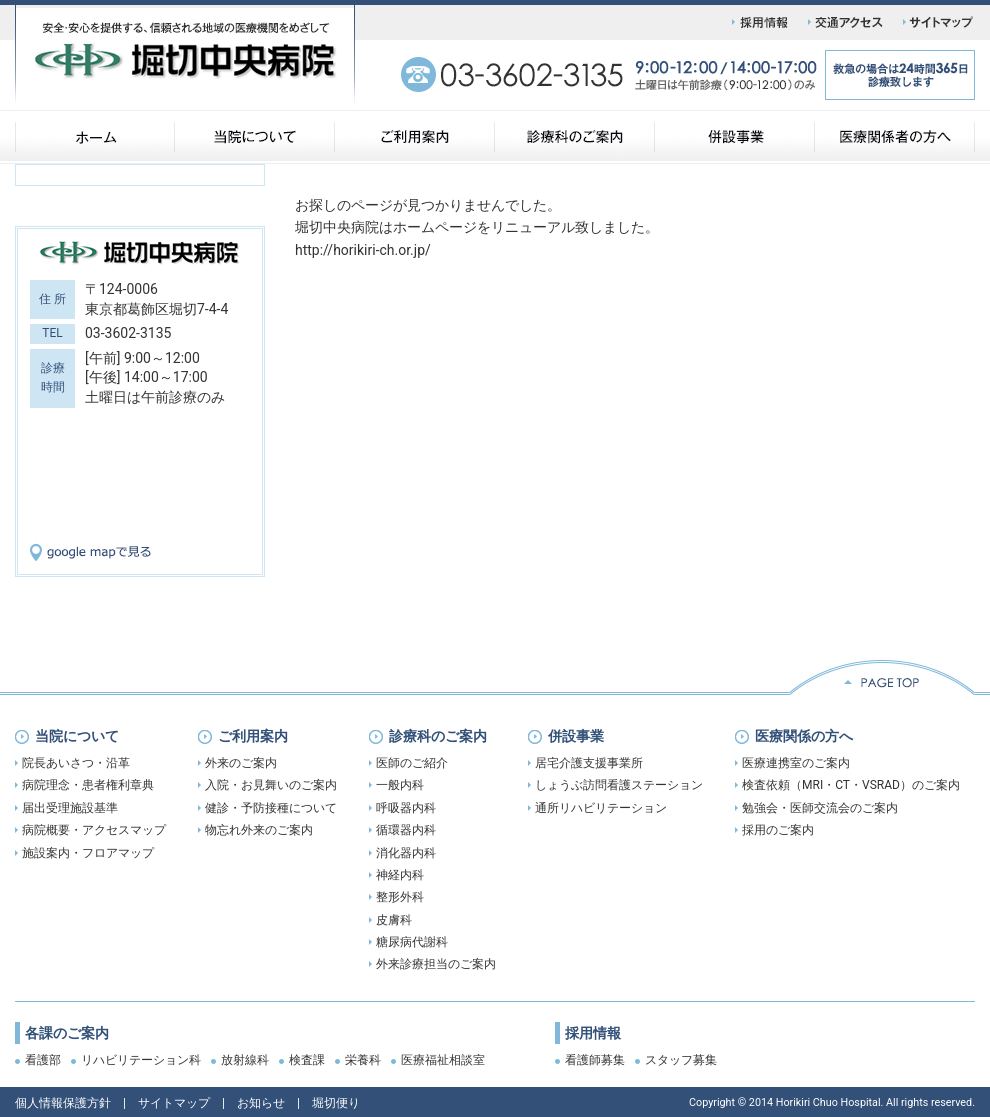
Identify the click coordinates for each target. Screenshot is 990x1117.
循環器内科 (406, 830)
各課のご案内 (67, 1033)
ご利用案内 (253, 736)
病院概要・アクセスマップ (94, 830)
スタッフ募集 (681, 1060)
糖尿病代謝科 (412, 942)
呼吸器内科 (406, 808)
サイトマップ (174, 1103)
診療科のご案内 (438, 736)
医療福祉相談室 (443, 1060)
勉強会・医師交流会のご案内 (820, 808)
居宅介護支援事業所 (589, 763)
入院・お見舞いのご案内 (271, 785)
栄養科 (363, 1060)
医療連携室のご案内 (796, 763)
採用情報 (593, 1033)
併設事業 (576, 736)
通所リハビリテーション (601, 808)
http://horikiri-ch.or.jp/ (363, 250)
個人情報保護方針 (63, 1103)
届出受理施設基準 (70, 808)
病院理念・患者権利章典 (88, 785)
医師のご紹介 (412, 763)
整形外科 (400, 897)
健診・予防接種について (271, 808)
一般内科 (400, 785)
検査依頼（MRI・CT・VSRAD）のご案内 (851, 785)
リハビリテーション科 (141, 1060)
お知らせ (261, 1103)
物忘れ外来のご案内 (259, 830)
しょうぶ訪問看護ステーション (619, 785)
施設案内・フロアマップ (88, 853)
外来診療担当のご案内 (436, 964)
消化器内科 (406, 853)
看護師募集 (595, 1060)
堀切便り (336, 1103)
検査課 (307, 1060)
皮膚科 (394, 920)
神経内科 (400, 875)
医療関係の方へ (804, 736)
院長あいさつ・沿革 (76, 763)
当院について (77, 736)
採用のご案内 (778, 830)
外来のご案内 (241, 763)
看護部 (43, 1060)
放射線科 (245, 1060)
